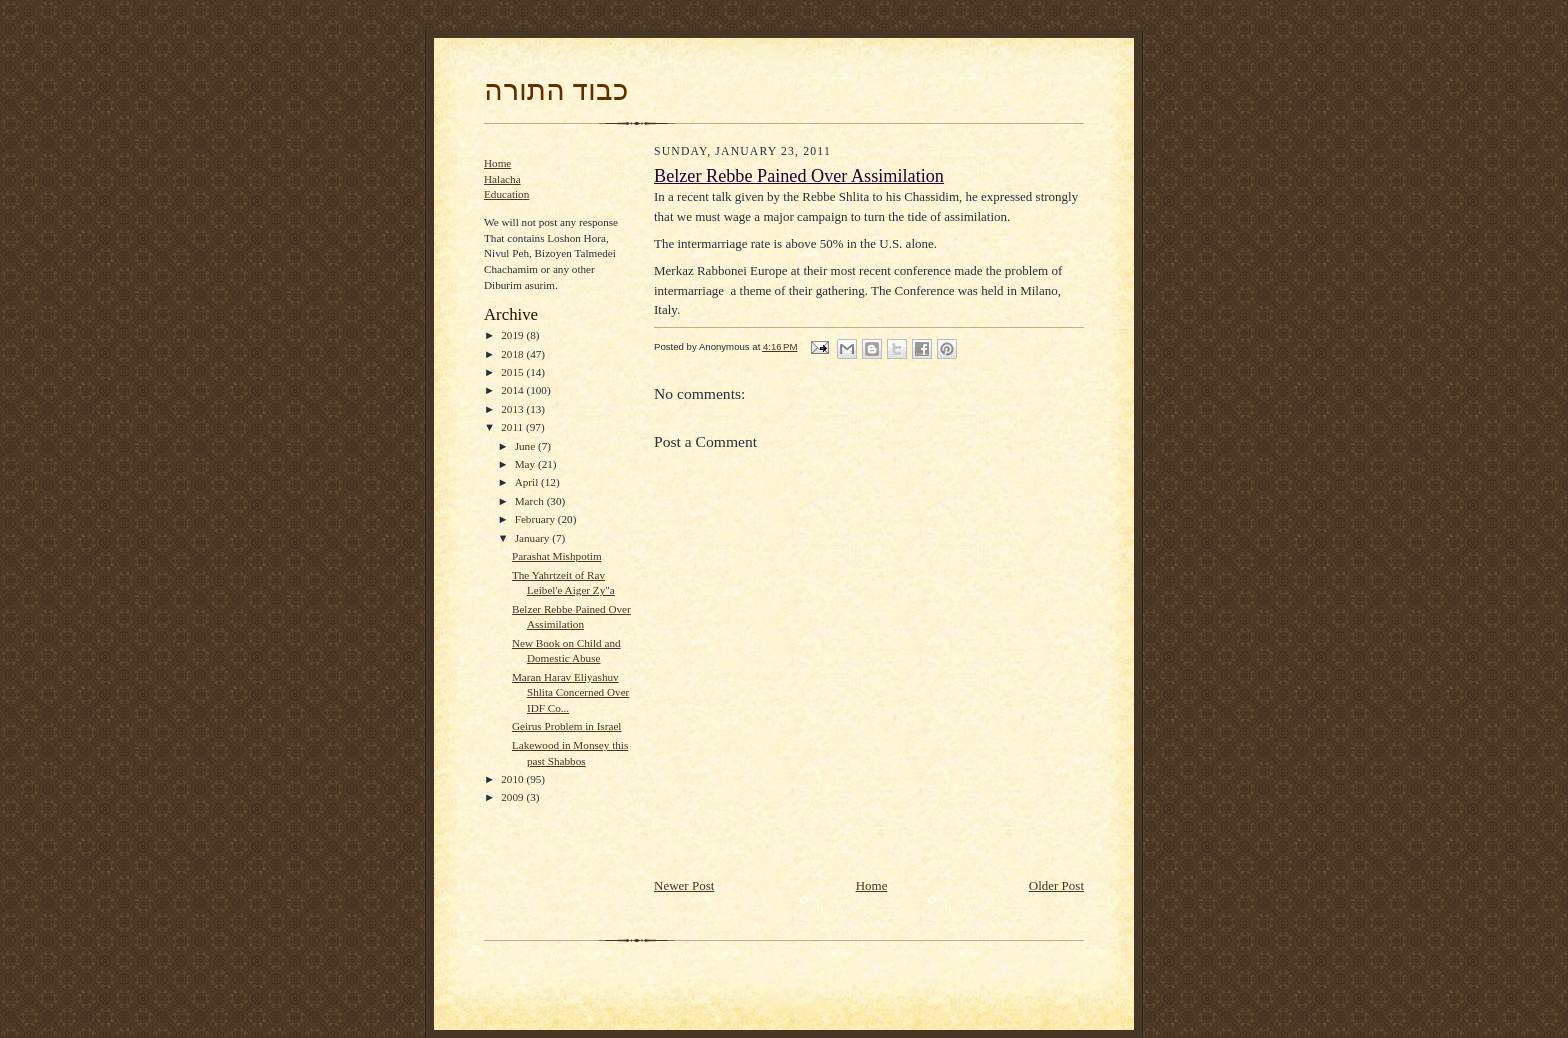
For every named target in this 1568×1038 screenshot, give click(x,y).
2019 (513, 335)
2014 (513, 390)
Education (506, 194)
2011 (513, 427)
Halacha (502, 179)
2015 (513, 372)
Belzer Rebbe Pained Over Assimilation (799, 176)
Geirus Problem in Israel (567, 726)
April (528, 482)
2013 (513, 409)
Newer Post (684, 885)
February (536, 519)
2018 (513, 354)
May (526, 464)
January (534, 538)
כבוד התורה (556, 90)
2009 (513, 797)
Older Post (1056, 885)
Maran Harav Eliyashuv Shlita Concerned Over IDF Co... (570, 692)
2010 (513, 779)
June (526, 446)
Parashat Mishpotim (557, 556)
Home (497, 163)
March (531, 501)
